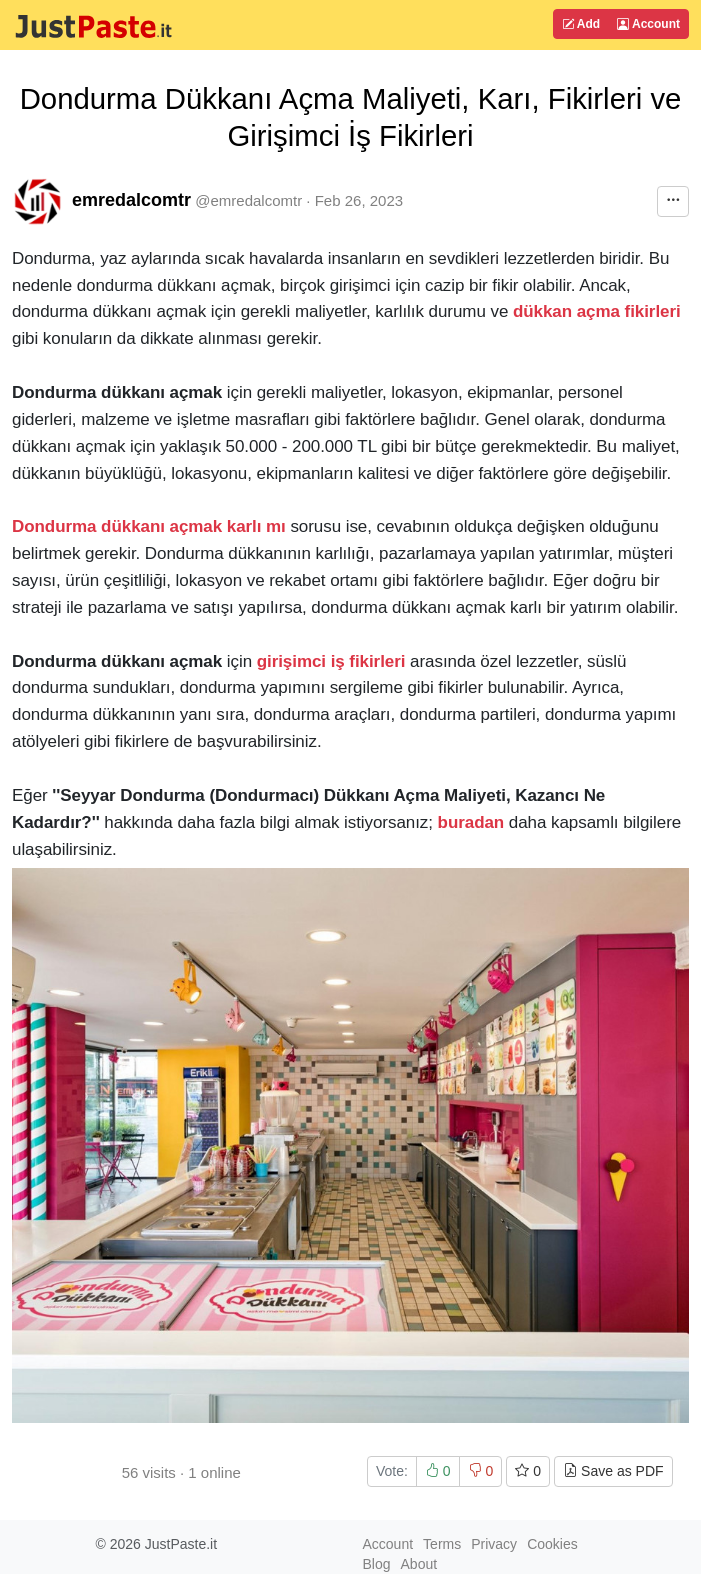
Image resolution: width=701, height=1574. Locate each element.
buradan (471, 822)
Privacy (494, 1544)
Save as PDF (613, 1471)
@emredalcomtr (248, 200)
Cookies (552, 1544)
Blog (377, 1564)
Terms (442, 1544)
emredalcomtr (131, 200)
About (419, 1564)
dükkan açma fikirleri (597, 311)
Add (581, 24)
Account (648, 24)
